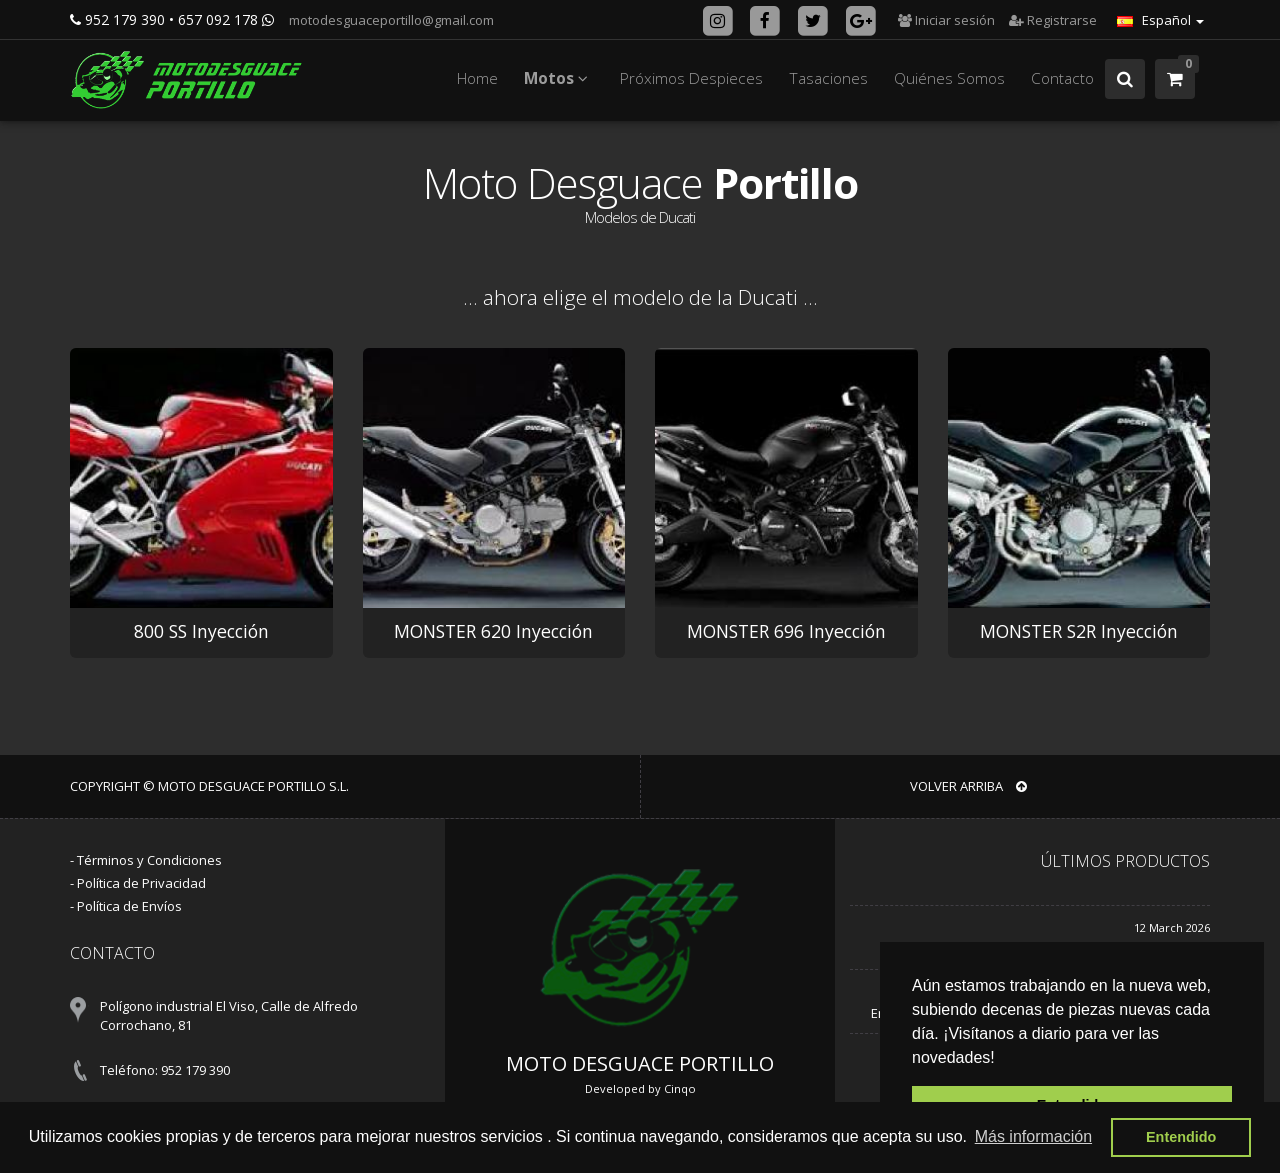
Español (1160, 20)
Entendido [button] (1181, 1137)
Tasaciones (828, 78)
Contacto (1062, 78)
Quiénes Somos (949, 78)
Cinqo (680, 1088)
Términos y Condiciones (149, 860)
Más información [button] (1033, 1136)
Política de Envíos (129, 906)
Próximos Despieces (691, 78)
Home (477, 78)
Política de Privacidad (141, 883)
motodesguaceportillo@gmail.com (390, 20)
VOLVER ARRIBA (968, 786)
